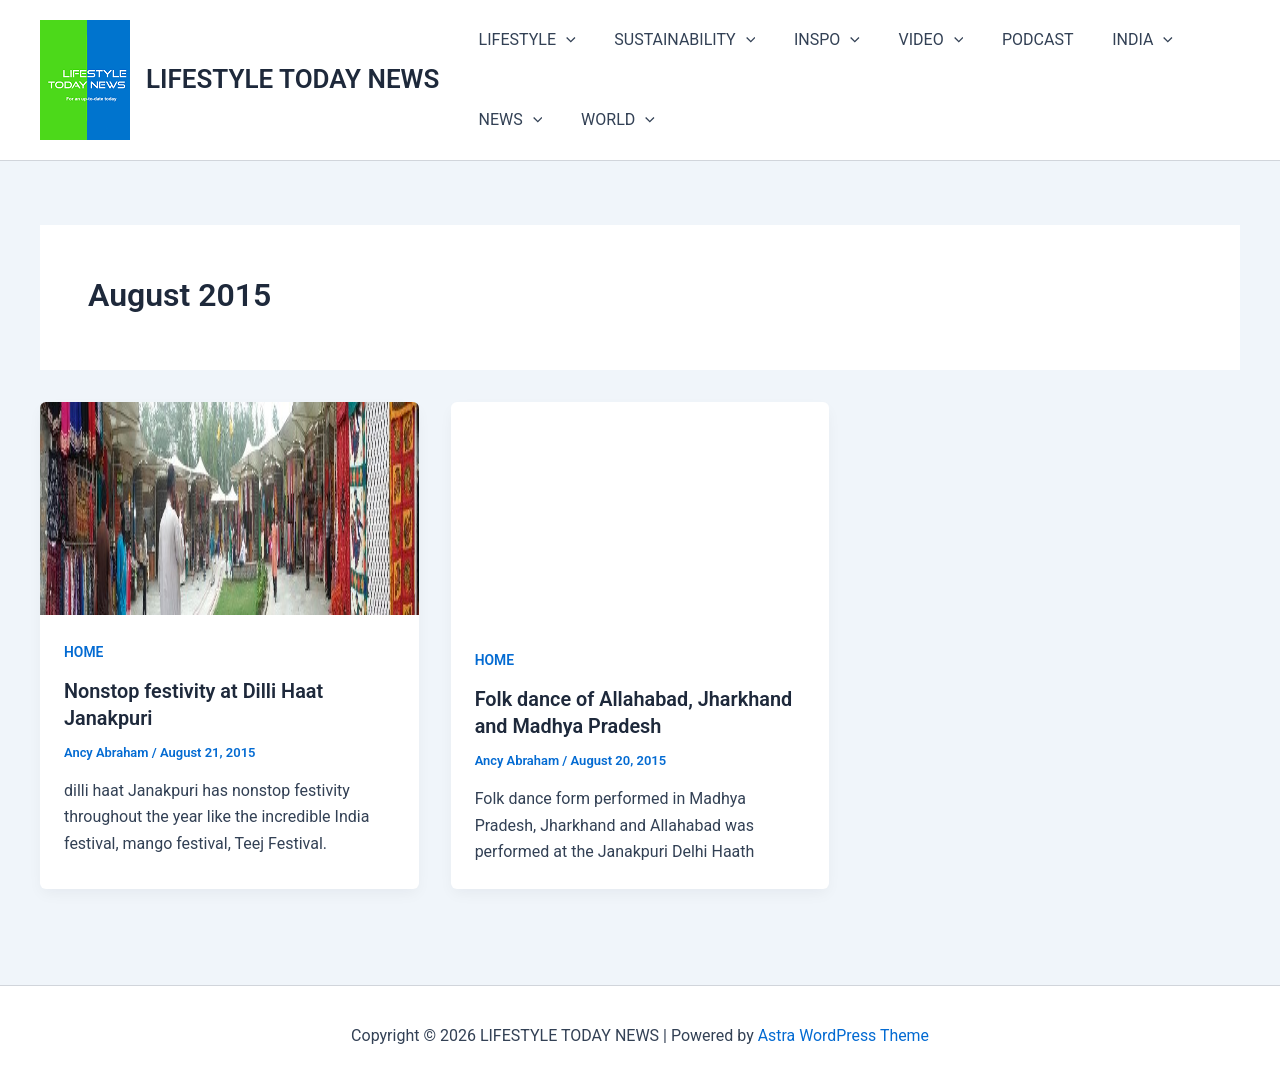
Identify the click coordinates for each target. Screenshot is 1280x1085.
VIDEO (907, 40)
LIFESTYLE (523, 40)
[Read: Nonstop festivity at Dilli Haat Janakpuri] (229, 507)
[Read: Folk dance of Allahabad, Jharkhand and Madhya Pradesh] (640, 512)
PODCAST (1008, 39)
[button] (563, 40)
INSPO (810, 40)
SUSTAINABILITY (674, 40)
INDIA (1106, 40)
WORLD (608, 120)
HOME (84, 652)
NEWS (507, 120)
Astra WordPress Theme (843, 1034)
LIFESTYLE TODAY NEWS (292, 79)
